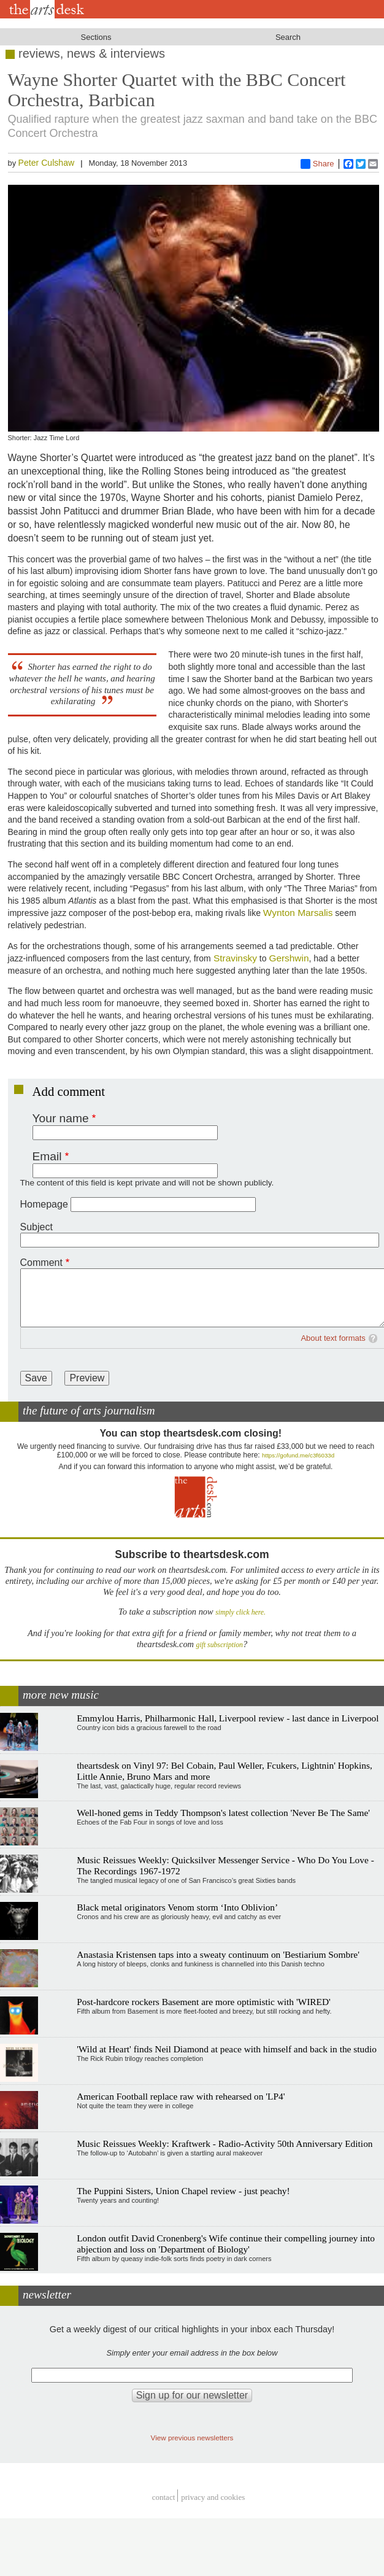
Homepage (44, 1204)
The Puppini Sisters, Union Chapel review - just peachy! (183, 2191)
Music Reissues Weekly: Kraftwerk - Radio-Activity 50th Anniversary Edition (224, 2143)
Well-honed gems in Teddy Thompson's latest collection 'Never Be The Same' (223, 1812)
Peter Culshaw (46, 163)
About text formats (333, 1338)
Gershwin (289, 958)
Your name (61, 1118)
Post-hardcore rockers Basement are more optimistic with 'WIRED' (204, 2001)
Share (317, 164)
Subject (36, 1227)
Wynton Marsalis (298, 912)
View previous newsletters (192, 2438)
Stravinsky (234, 958)
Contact (163, 2497)
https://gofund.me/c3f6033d (298, 1455)
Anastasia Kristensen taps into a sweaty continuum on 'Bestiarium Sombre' (218, 1954)
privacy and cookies (213, 2497)
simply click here (239, 1612)
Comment (41, 1262)
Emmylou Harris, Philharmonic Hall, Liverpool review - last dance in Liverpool (227, 1718)
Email (47, 1156)
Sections (96, 37)
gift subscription (219, 1645)
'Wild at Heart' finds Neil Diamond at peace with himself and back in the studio (227, 2049)
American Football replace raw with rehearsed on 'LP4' (181, 2096)
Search (288, 37)
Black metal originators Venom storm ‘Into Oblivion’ (177, 1907)
